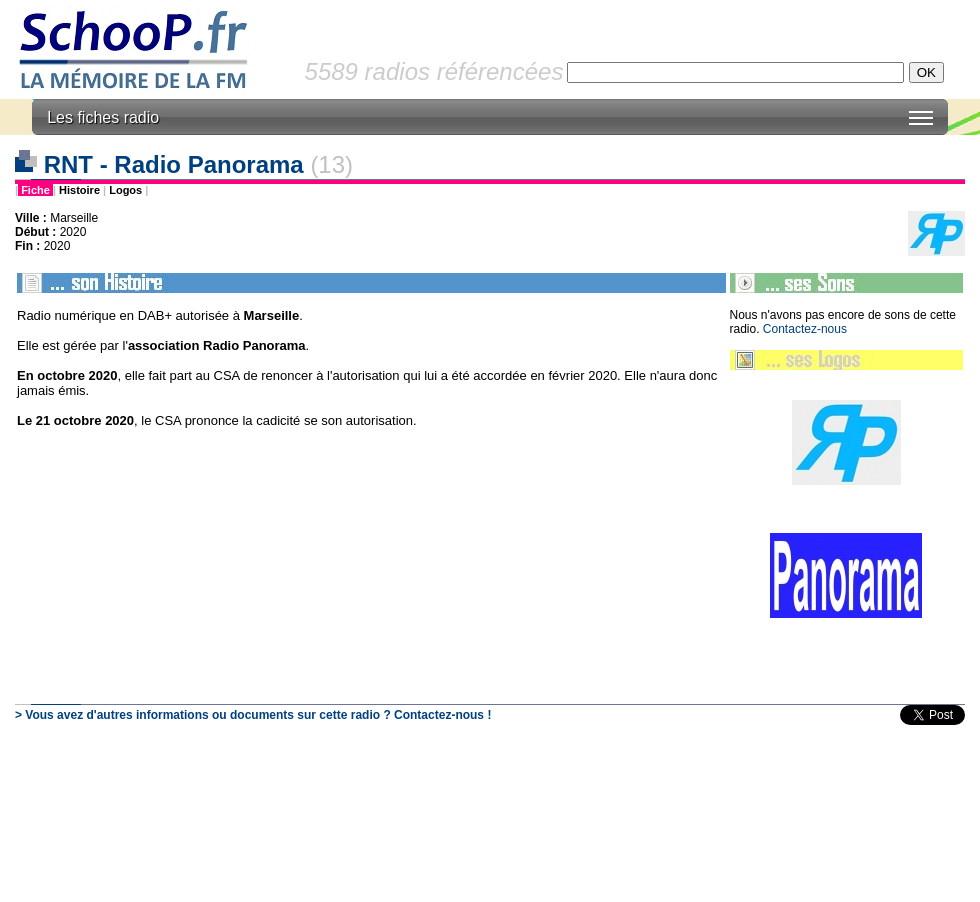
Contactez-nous (805, 329)
